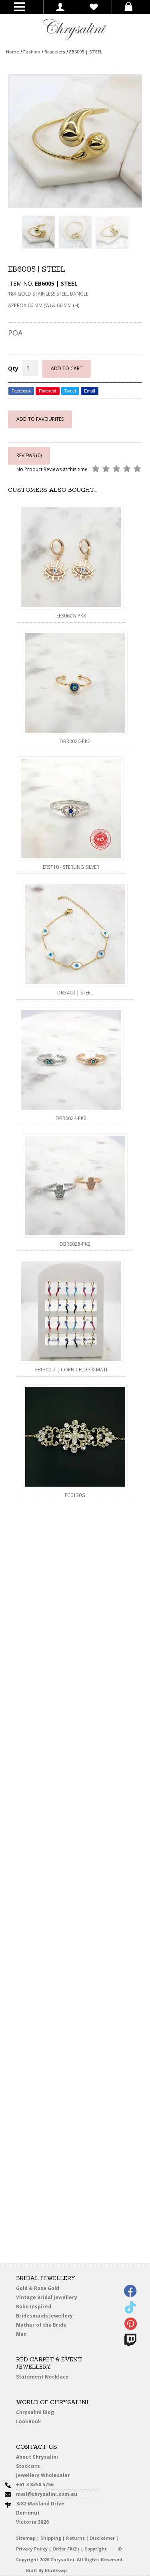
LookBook (34, 2422)
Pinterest (47, 391)
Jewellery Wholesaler (48, 2477)
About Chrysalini (37, 2457)
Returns (75, 2538)
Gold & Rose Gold (37, 2288)
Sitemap (26, 2538)
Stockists (33, 2466)
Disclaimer (102, 2538)
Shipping (50, 2538)
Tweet (70, 391)
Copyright (95, 2549)
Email (89, 391)
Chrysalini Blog (35, 2412)
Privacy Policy (32, 2549)
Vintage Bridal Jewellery (49, 2298)
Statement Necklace (42, 2376)
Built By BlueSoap (46, 2570)
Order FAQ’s (66, 2549)
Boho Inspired (44, 2308)
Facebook (21, 391)
